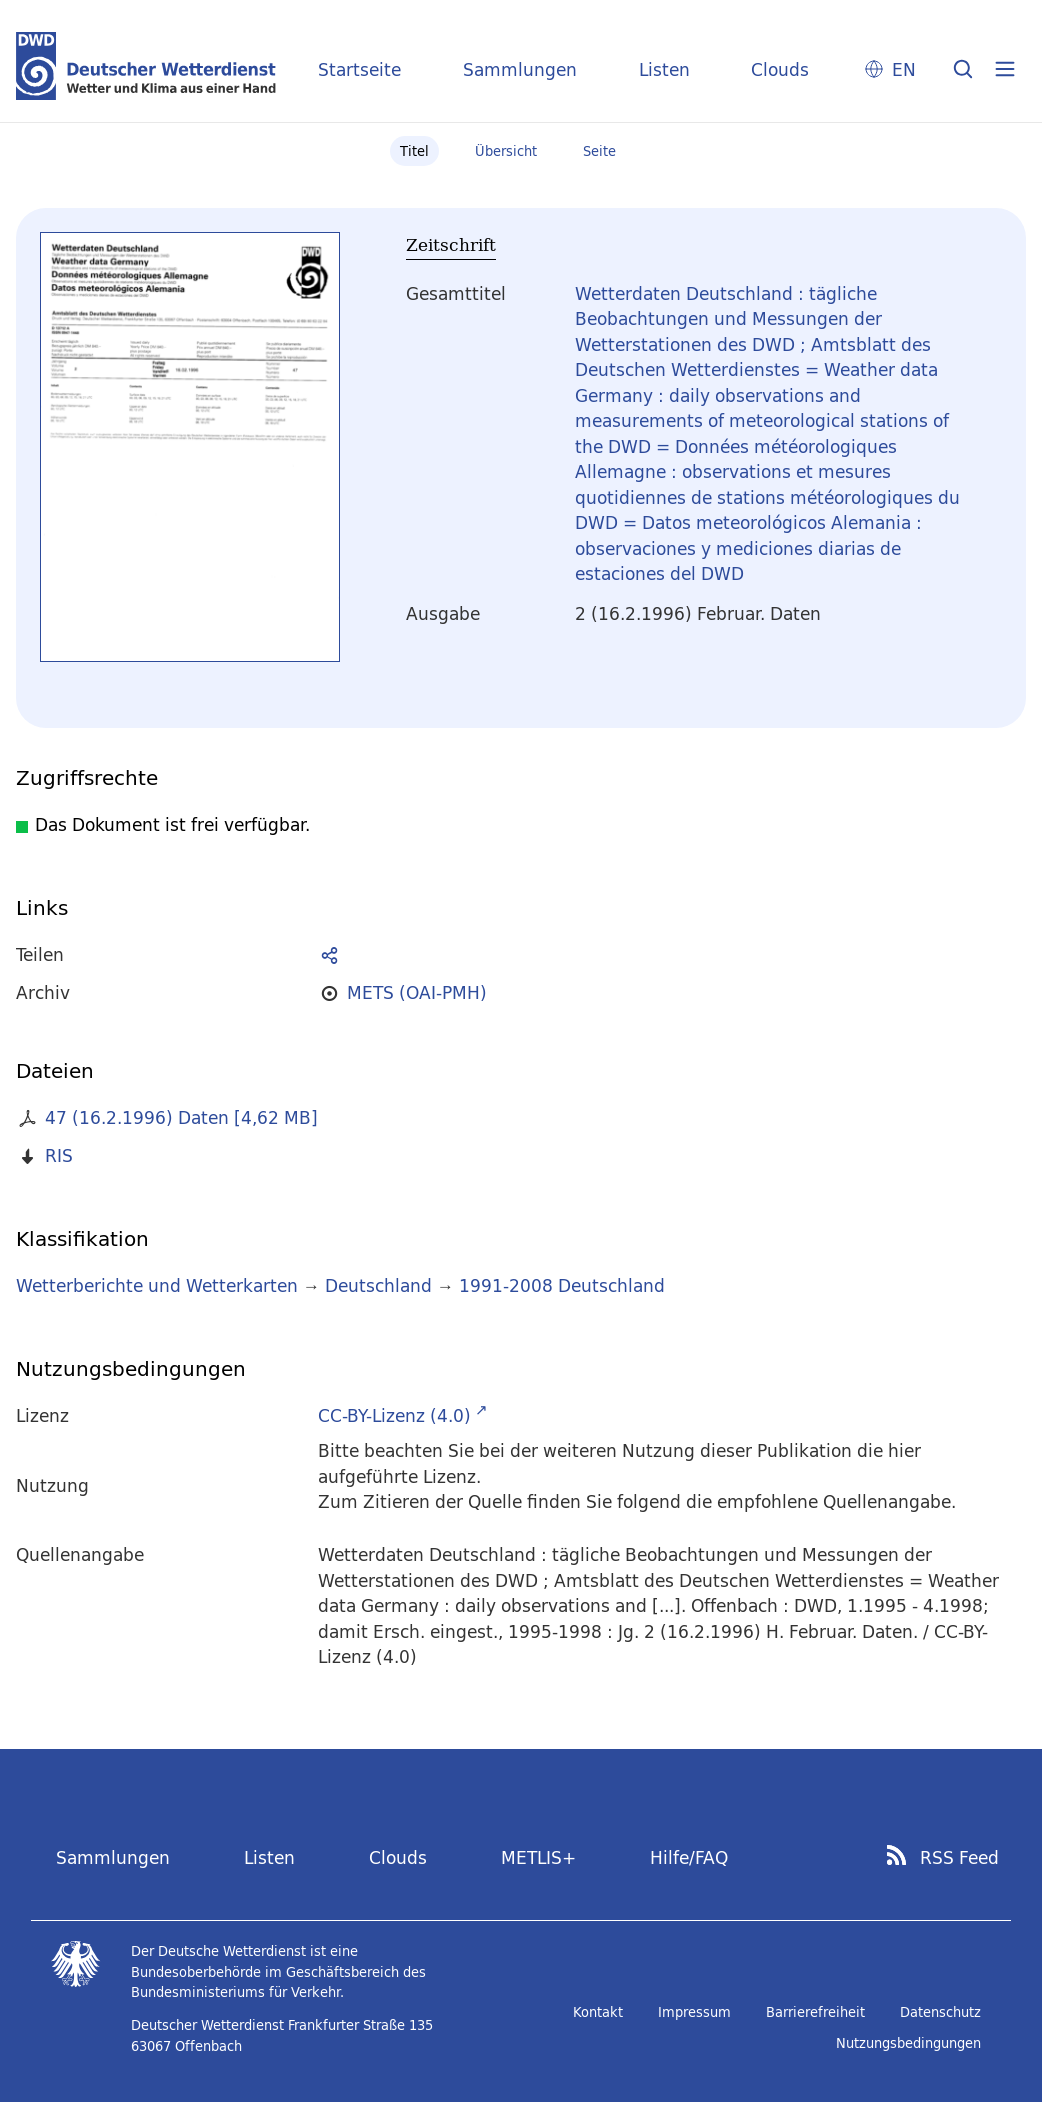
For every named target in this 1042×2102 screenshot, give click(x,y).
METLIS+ (538, 1857)
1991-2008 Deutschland (562, 1285)
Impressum (694, 2012)
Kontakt (598, 2012)
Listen (664, 69)
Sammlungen (520, 69)
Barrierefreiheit (815, 2012)
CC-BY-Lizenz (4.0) (394, 1415)
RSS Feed (959, 1858)
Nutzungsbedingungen (908, 2043)
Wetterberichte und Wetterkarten (157, 1285)
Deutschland (378, 1285)
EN (904, 69)
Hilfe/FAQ (689, 1857)
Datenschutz (940, 2012)
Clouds (780, 69)
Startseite (359, 69)
